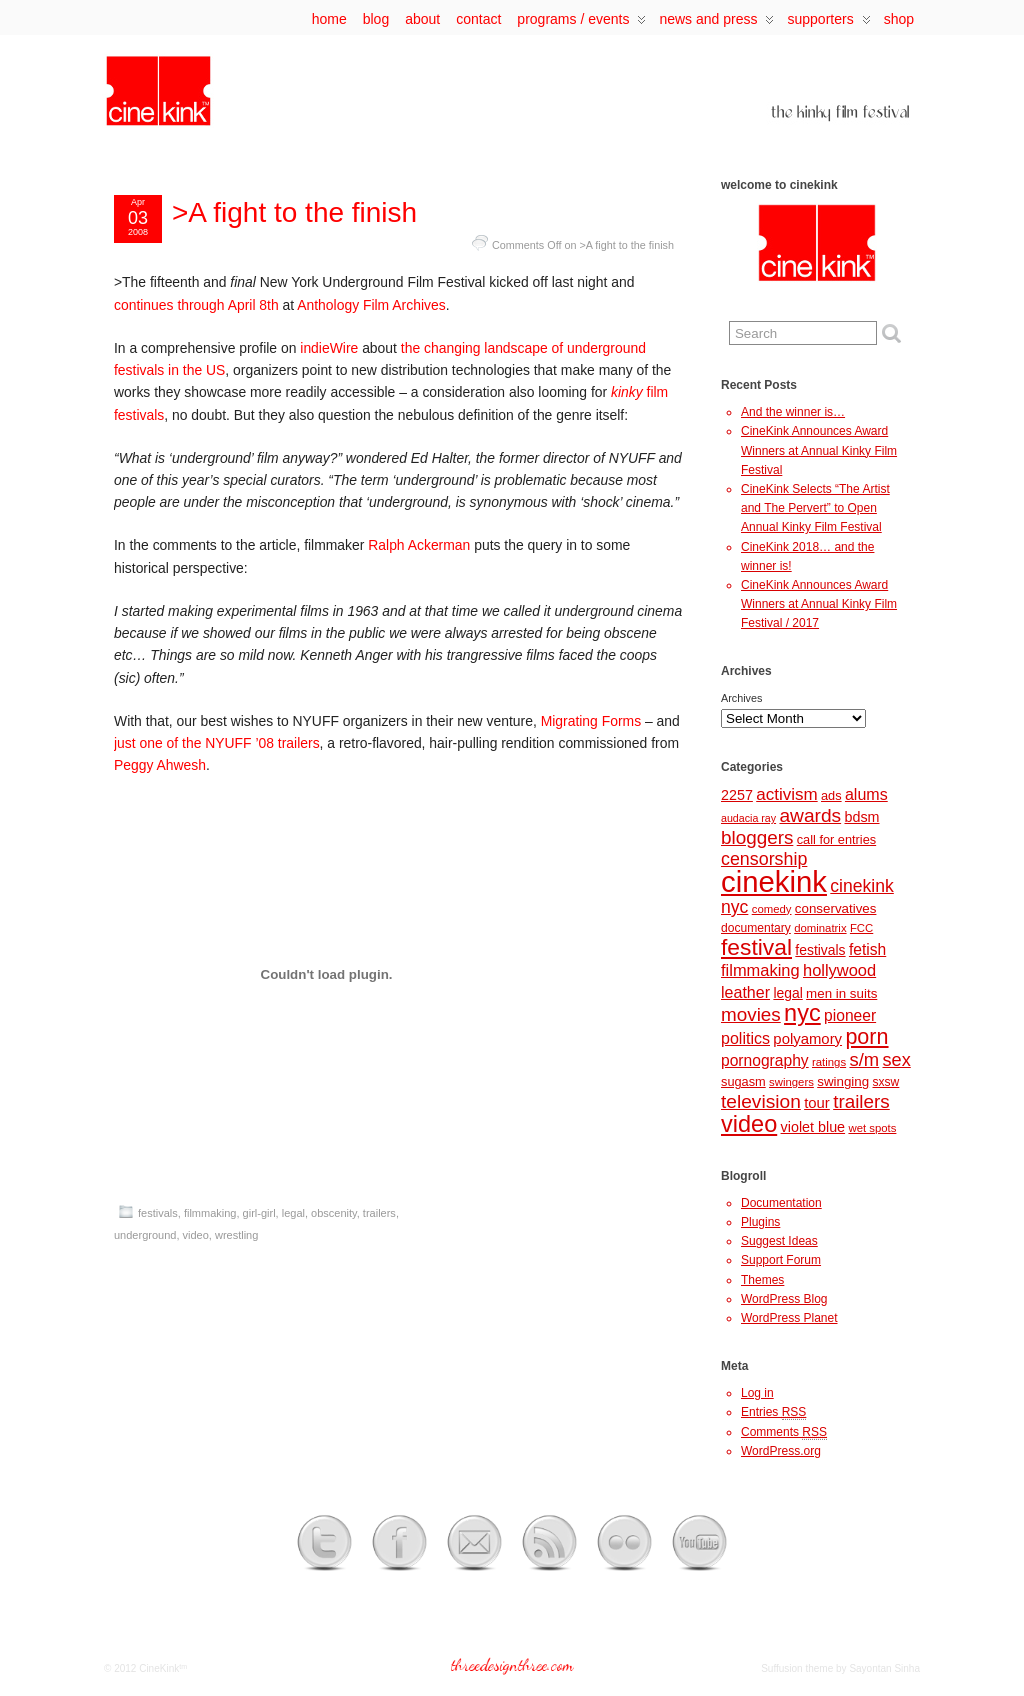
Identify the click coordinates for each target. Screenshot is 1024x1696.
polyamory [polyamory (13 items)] (807, 1039)
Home (329, 19)
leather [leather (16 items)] (745, 992)
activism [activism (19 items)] (786, 794)
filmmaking (210, 1213)
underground (145, 1235)
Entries (773, 1412)
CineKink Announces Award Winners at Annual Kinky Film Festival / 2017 (819, 604)
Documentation (781, 1203)
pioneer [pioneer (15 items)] (850, 1015)
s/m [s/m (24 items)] (864, 1059)
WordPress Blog (784, 1299)
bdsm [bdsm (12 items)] (861, 817)
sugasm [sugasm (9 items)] (743, 1081)
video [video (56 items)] (749, 1124)
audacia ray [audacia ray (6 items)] (748, 818)
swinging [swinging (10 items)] (843, 1081)
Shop (899, 19)
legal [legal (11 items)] (787, 993)
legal (293, 1213)
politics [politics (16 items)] (745, 1038)
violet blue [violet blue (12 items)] (813, 1127)
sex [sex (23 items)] (897, 1060)
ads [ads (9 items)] (831, 795)
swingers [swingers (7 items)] (791, 1082)
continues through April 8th (196, 305)
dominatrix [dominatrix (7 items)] (820, 928)
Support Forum (781, 1260)
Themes (762, 1280)
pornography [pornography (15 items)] (765, 1060)
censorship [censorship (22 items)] (764, 859)
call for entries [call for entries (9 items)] (836, 839)
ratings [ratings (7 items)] (829, 1062)
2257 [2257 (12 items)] (737, 795)
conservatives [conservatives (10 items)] (836, 908)
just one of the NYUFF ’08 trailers (217, 743)
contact (478, 19)
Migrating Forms (591, 721)
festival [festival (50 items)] (756, 947)
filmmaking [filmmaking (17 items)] (760, 970)
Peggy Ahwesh (160, 765)
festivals (158, 1213)
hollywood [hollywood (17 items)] (839, 970)
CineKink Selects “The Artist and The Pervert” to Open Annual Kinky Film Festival (815, 508)
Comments (784, 1432)
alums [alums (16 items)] (866, 794)
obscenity (334, 1213)
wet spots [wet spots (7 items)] (872, 1128)
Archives (741, 698)
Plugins (760, 1222)
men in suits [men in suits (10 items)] (841, 993)
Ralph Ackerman (419, 545)
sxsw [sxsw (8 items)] (886, 1082)
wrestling (236, 1235)
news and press (716, 23)
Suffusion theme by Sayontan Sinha (840, 1668)
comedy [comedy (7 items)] (772, 909)
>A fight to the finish (294, 212)
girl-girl (259, 1213)
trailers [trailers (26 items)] (861, 1101)
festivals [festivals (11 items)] (820, 950)
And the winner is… (793, 412)
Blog (376, 19)
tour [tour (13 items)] (817, 1103)
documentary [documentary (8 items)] (756, 928)
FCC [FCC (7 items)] (861, 928)
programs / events (581, 23)
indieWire (329, 348)
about (422, 19)
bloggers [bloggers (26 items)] (757, 837)
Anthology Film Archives (371, 305)
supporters (828, 23)
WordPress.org (781, 1451)
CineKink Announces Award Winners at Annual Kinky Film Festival (819, 450)
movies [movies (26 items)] (751, 1014)
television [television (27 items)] (761, 1101)
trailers (379, 1213)
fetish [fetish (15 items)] (867, 949)
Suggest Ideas (779, 1241)
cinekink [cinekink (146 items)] (774, 881)
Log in (757, 1393)
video (196, 1235)
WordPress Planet (789, 1318)
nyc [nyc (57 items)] (802, 1013)
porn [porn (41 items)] (866, 1036)
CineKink (159, 1668)
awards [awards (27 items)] (810, 815)
